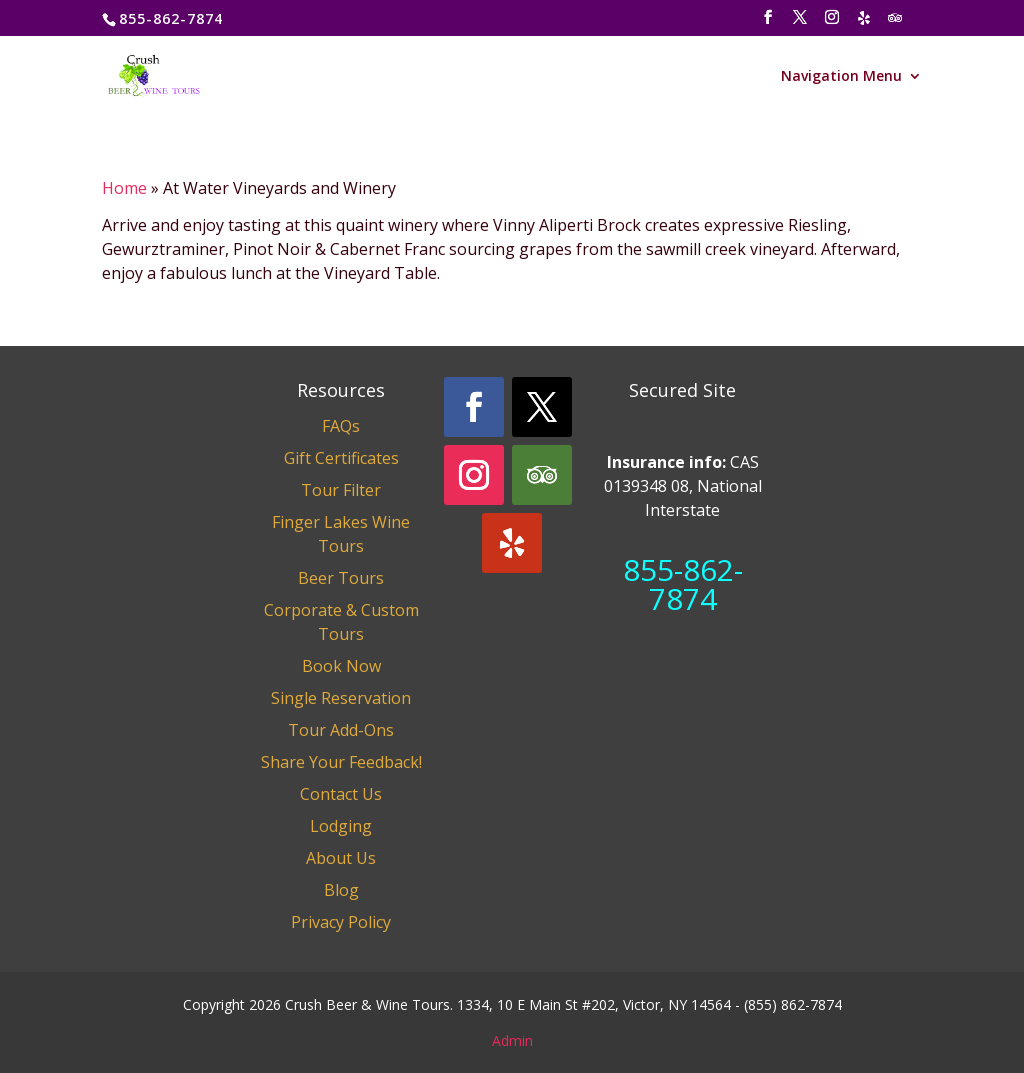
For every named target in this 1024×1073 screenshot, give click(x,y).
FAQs (341, 426)
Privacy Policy (341, 922)
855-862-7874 (683, 584)
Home (124, 188)
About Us (341, 858)
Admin (512, 1040)
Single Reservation (341, 698)
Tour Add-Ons (341, 730)
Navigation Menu (841, 77)
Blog (341, 890)
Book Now (341, 666)
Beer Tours (341, 578)
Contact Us (341, 794)
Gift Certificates (341, 458)
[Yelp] (865, 23)
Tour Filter (341, 490)
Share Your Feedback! (341, 762)
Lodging (341, 826)
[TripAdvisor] (896, 23)
